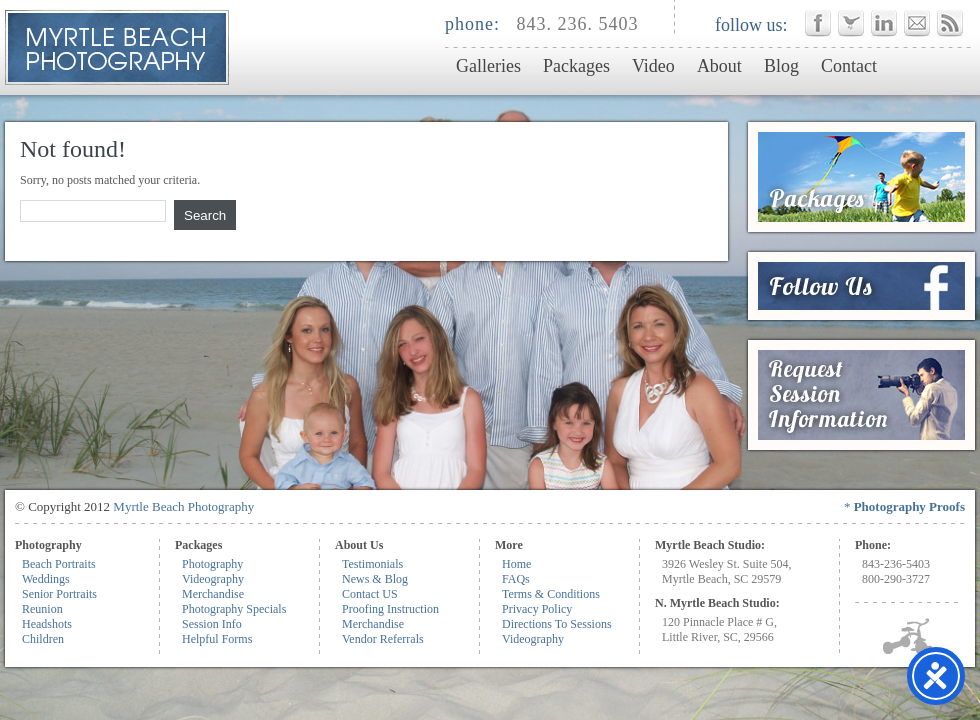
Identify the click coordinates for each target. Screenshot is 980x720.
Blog (781, 66)
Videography (213, 579)
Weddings (46, 579)
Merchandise (213, 594)
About (719, 66)
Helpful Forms (217, 639)
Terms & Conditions (551, 594)
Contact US (370, 594)
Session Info (212, 624)
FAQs (516, 579)
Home (516, 564)
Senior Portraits (59, 594)
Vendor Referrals (383, 639)
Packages (576, 66)
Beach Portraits (59, 564)
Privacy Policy (537, 609)
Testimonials (372, 564)
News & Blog (375, 579)
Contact (849, 66)
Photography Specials (234, 609)
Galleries (488, 66)
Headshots (47, 624)
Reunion (42, 609)
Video (653, 66)
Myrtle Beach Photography (183, 506)
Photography (212, 564)
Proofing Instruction (390, 609)
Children (43, 639)
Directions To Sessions (557, 624)
